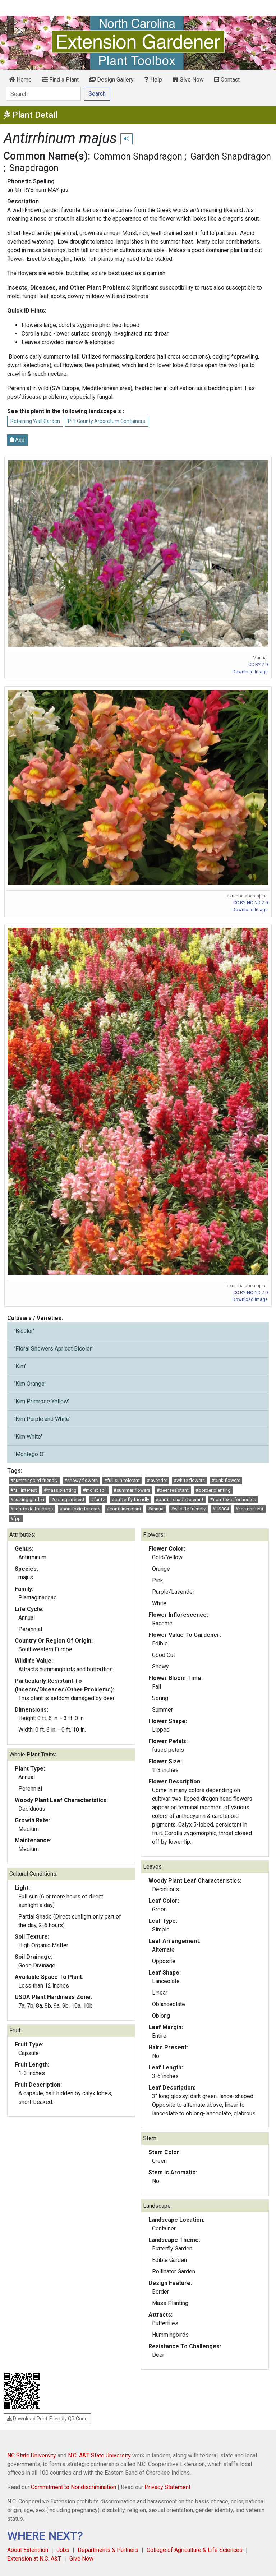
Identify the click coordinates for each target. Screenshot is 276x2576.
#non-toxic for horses (233, 1499)
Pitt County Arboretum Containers (106, 421)
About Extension (27, 2550)
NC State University (31, 2455)
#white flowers (189, 1480)
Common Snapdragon (137, 156)
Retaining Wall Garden (35, 421)
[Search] (43, 94)
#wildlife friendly (188, 1508)
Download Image (250, 671)
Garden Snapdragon (230, 156)
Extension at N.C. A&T (34, 2558)
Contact (227, 79)
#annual (156, 1508)
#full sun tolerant (122, 1480)
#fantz (98, 1499)
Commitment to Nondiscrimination (73, 2487)
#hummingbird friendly (34, 1480)
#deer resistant (173, 1490)
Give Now (188, 79)
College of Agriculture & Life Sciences (195, 2550)
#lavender (157, 1480)
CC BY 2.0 (258, 664)
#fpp (15, 1518)
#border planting (213, 1490)
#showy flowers (81, 1480)
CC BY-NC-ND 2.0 (250, 902)
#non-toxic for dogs (31, 1508)
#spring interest (67, 1499)
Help (153, 79)
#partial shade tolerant (179, 1499)
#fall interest (23, 1490)
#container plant (124, 1508)
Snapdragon (34, 167)
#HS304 (220, 1508)
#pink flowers (226, 1480)
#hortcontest (249, 1508)
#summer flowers (132, 1490)
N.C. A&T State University (99, 2455)
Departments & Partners (108, 2550)
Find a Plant (60, 79)
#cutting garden (27, 1499)
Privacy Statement (167, 2487)
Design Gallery (111, 79)
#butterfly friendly (130, 1499)
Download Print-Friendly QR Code (47, 2419)
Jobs (62, 2550)
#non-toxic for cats (80, 1508)
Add (17, 440)
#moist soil (95, 1490)
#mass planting (60, 1490)
